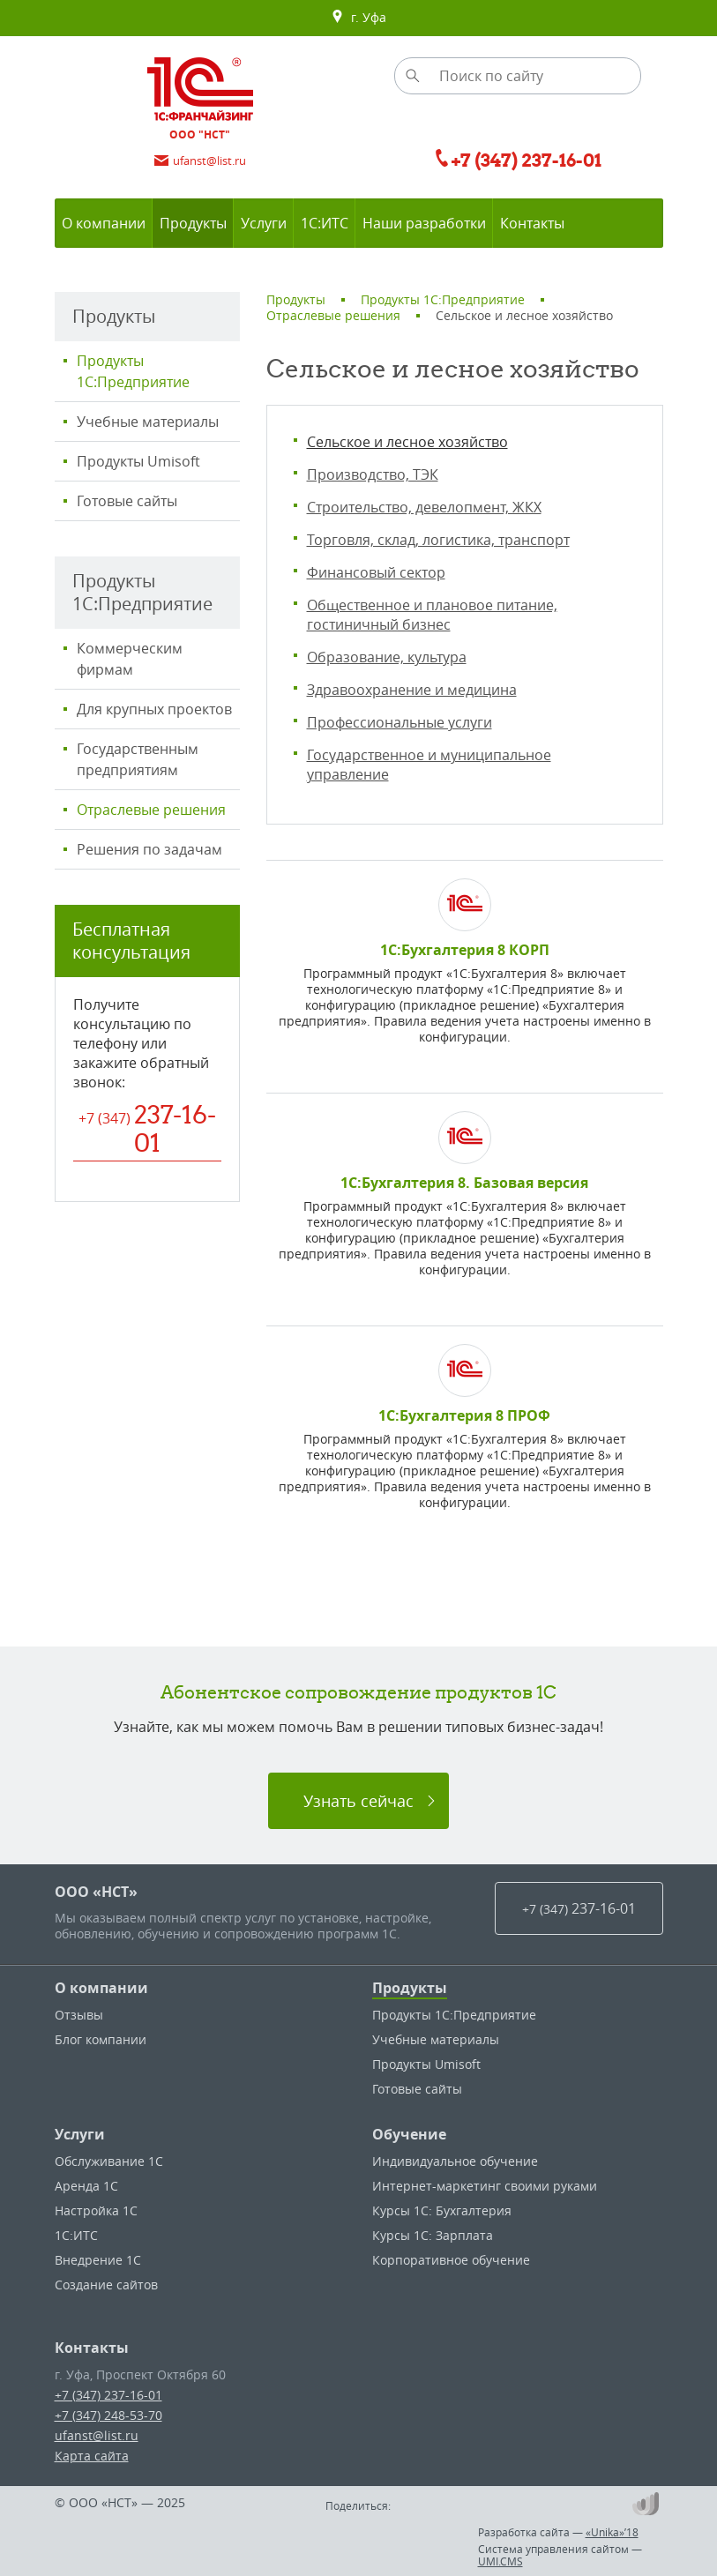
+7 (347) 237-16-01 (108, 2394)
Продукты (409, 1987)
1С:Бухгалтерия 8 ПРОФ (464, 1415)
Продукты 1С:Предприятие (133, 371)
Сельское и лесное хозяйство (407, 442)
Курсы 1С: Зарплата (432, 2235)
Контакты (92, 2347)
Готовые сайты (127, 501)
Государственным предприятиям (137, 759)
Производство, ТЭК (372, 474)
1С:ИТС (76, 2235)
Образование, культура (387, 657)
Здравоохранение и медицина (412, 689)
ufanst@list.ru (96, 2435)
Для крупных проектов (154, 709)
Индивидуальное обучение (455, 2161)
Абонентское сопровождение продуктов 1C (358, 1692)
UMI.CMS (500, 2561)
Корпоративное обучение (451, 2259)
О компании (101, 1987)
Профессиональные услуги (399, 722)
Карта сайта (92, 2455)
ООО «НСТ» (96, 1891)
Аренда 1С (86, 2185)
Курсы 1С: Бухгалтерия (442, 2210)
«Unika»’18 (612, 2532)
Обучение (409, 2134)
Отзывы (79, 2014)
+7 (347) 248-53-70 (108, 2415)
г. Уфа (358, 17)
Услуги (80, 2134)
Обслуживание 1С (109, 2161)
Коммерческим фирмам (130, 658)
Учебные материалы (148, 421)
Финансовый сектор (376, 572)
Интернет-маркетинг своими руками (484, 2185)
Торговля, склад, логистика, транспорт (438, 539)
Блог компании (100, 2039)
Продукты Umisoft (138, 461)
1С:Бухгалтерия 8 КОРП (464, 949)
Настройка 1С (96, 2210)
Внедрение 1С (98, 2259)
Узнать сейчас (358, 1800)
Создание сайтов (106, 2284)
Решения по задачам (149, 849)
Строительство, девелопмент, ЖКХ (424, 507)
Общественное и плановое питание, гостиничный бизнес (432, 614)
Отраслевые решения (151, 809)
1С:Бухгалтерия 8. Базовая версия (464, 1182)
